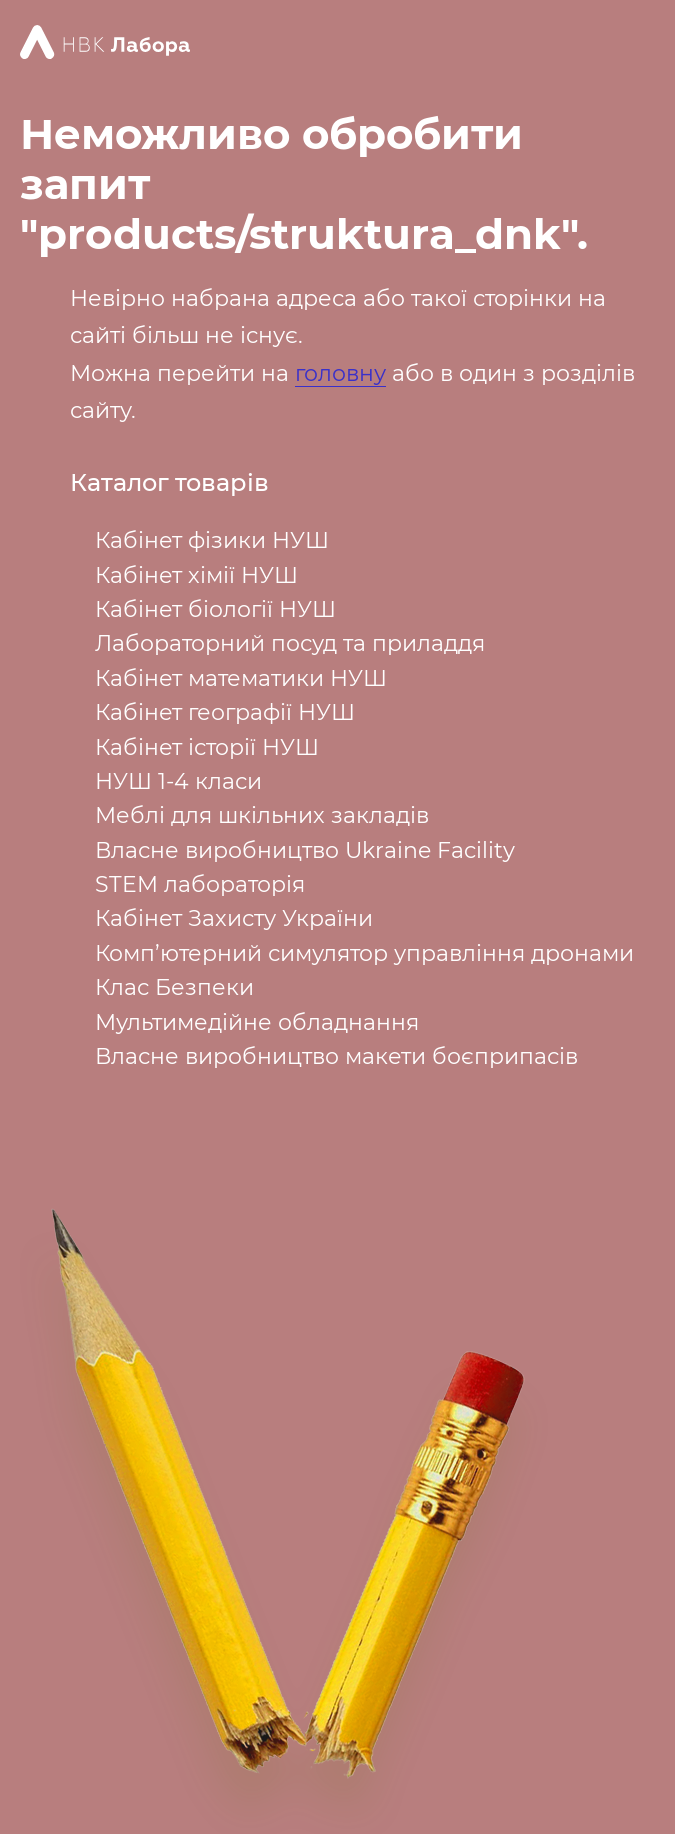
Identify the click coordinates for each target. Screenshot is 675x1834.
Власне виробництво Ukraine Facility (305, 850)
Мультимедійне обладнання (257, 1022)
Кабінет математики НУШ (241, 678)
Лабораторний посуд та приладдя (290, 643)
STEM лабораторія (200, 884)
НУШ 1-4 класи (178, 781)
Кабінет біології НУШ (215, 609)
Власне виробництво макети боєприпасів (336, 1056)
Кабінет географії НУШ (225, 712)
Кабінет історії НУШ (207, 747)
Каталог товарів (169, 483)
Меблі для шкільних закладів (262, 815)
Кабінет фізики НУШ (212, 540)
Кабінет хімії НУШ (196, 575)
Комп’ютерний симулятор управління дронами (364, 953)
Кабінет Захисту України (234, 918)
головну (340, 373)
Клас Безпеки (174, 987)
